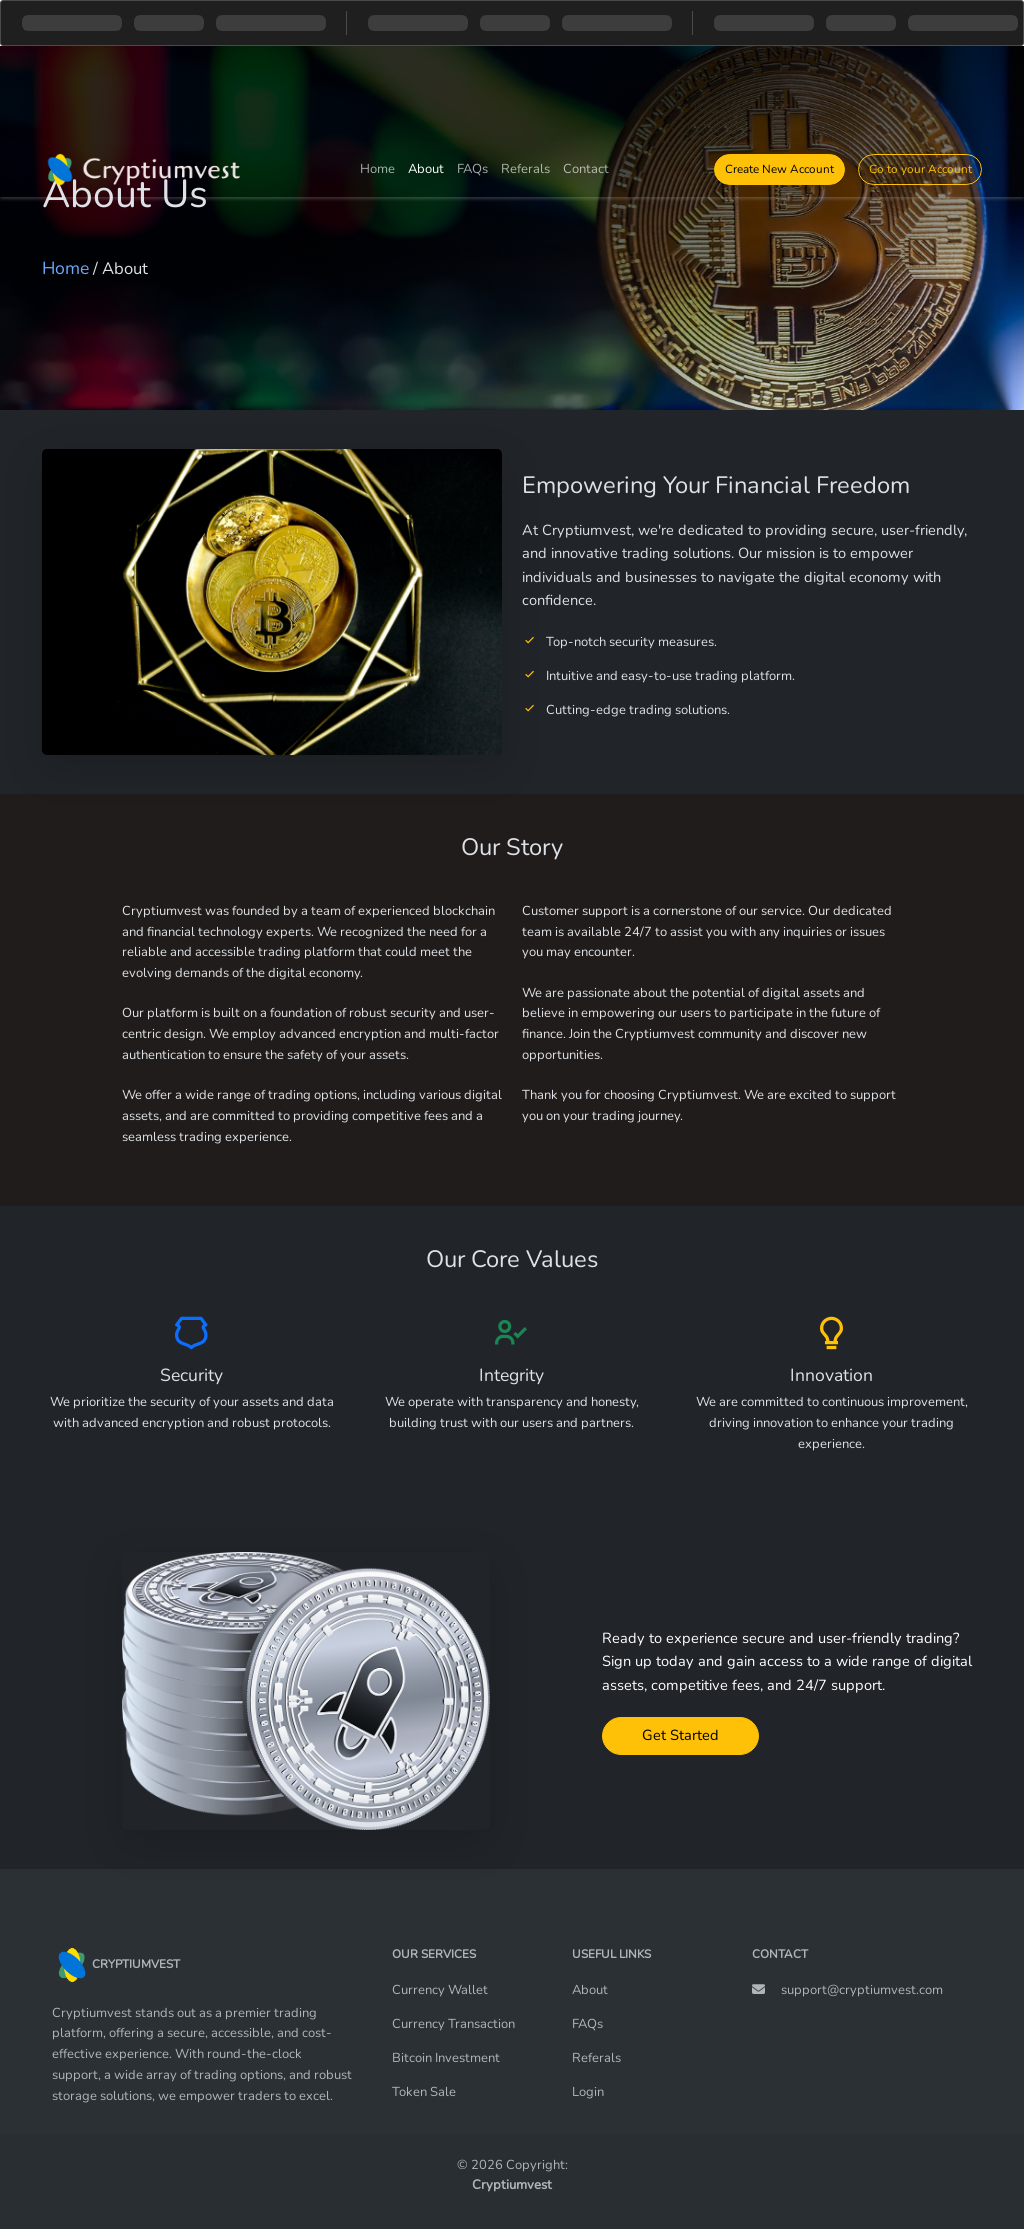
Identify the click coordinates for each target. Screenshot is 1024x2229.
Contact (586, 169)
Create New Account (779, 169)
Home (377, 169)
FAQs (472, 169)
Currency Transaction (453, 2024)
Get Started (680, 1735)
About (426, 169)
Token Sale (424, 2092)
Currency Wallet (440, 1990)
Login (588, 2092)
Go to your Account (920, 169)
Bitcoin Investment (446, 2058)
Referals (525, 169)
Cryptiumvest (512, 2185)
